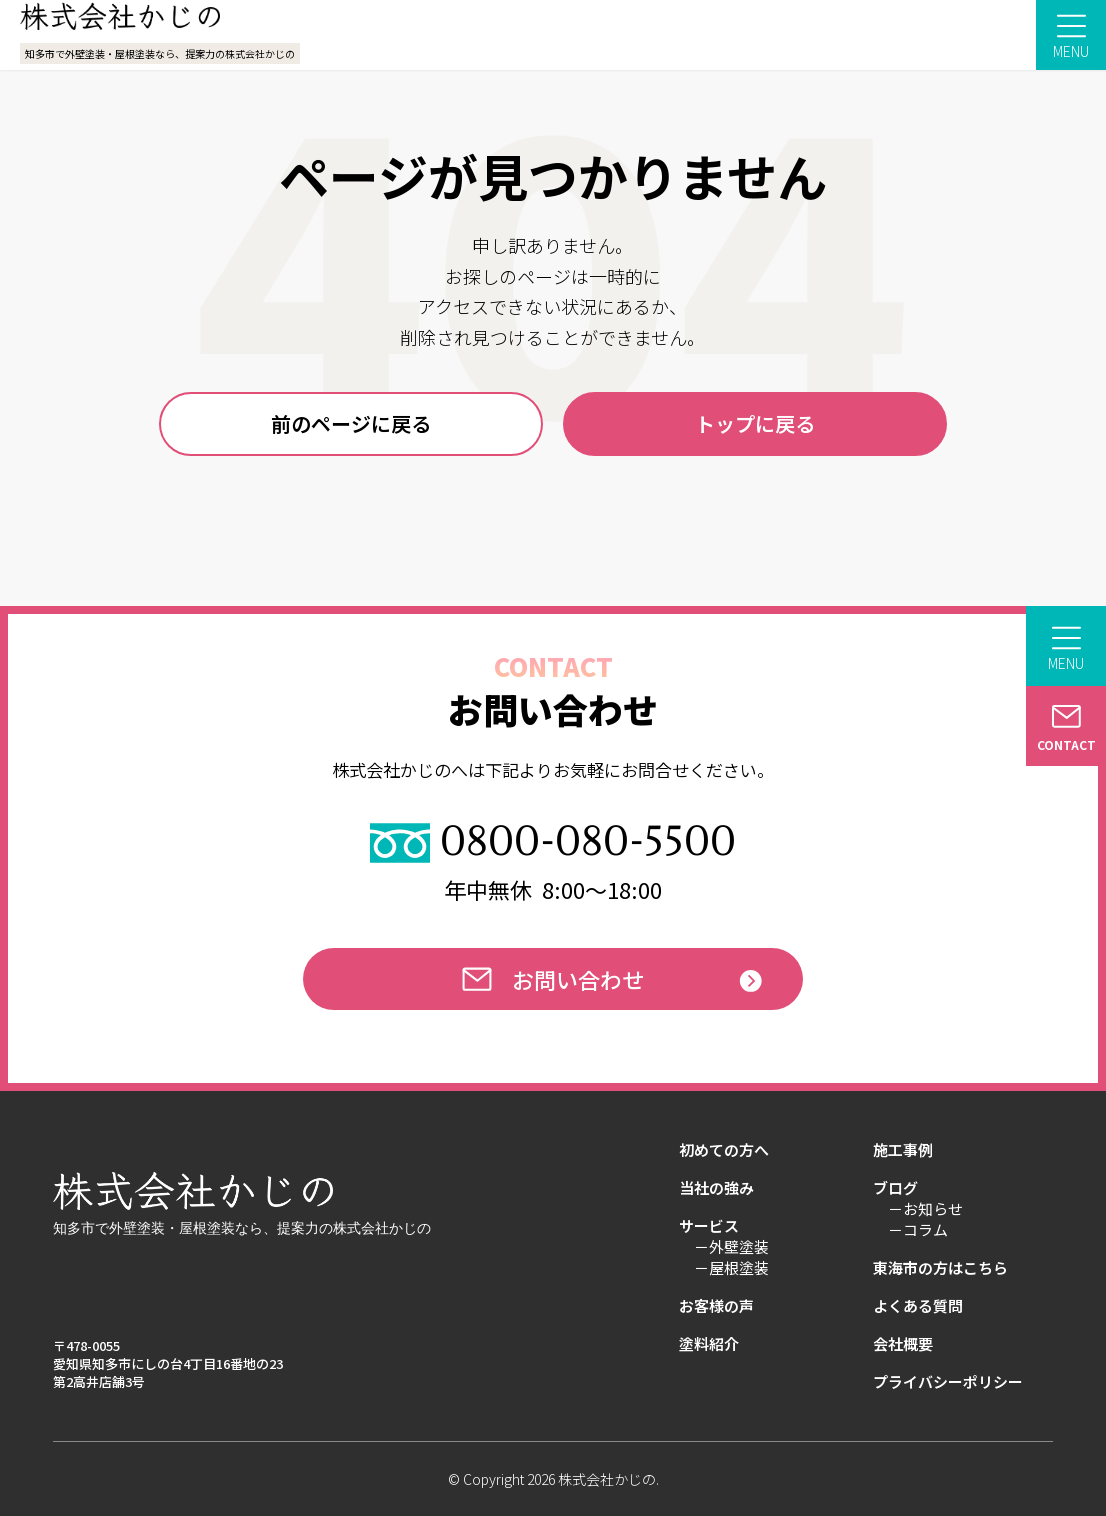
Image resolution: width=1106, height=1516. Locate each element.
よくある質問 (918, 1306)
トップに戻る (755, 423)
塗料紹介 (709, 1344)
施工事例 (903, 1150)
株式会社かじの (607, 1479)
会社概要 (903, 1344)
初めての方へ (724, 1150)
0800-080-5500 (553, 843)
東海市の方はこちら (940, 1268)
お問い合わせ (553, 979)
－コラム (918, 1230)
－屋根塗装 (731, 1268)
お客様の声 (716, 1306)
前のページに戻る (351, 423)
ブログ (895, 1188)
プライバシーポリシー (948, 1382)
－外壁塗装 (731, 1247)
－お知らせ (925, 1209)
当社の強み (716, 1188)
